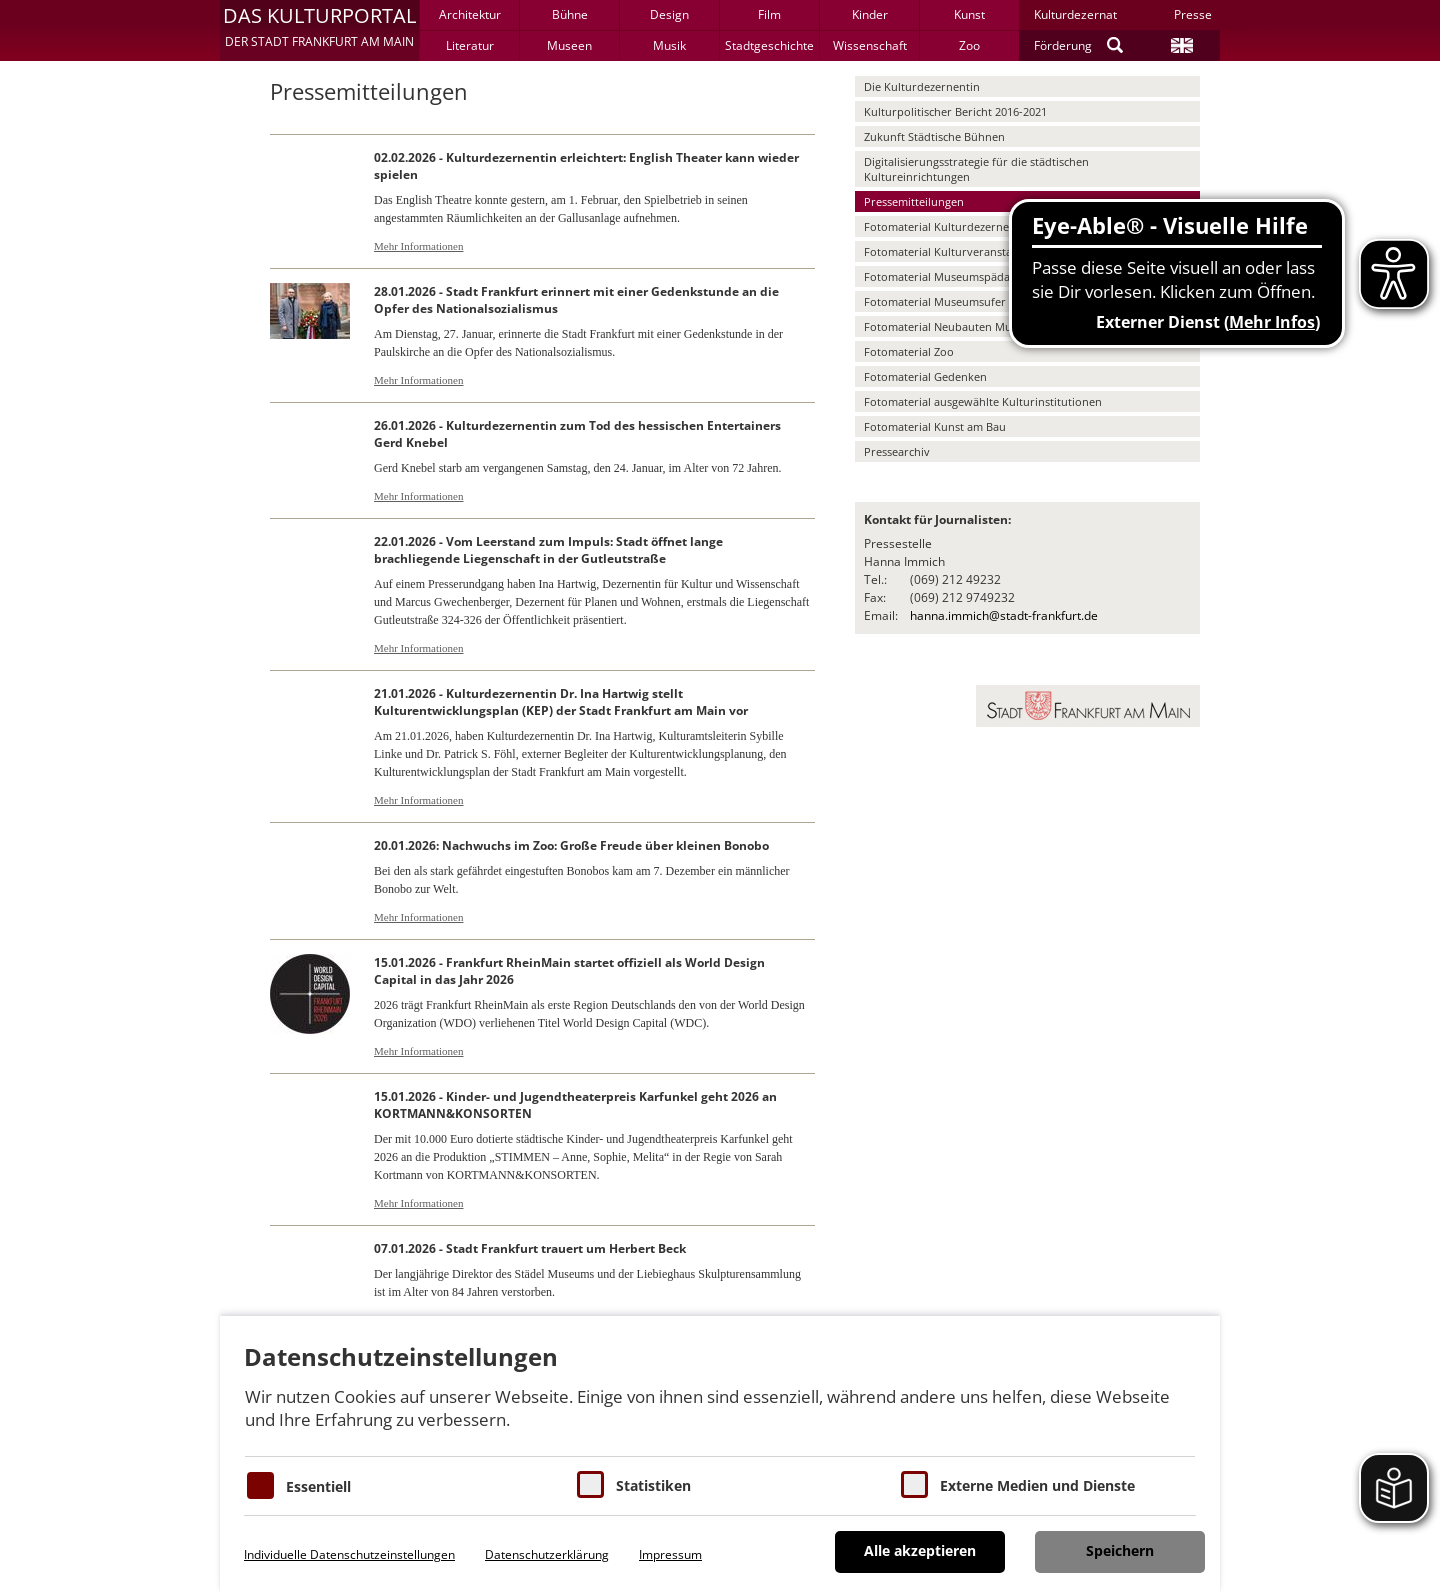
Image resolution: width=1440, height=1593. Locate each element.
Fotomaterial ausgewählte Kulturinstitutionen (983, 401)
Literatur (470, 45)
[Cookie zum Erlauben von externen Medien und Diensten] (914, 1484)
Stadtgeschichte (769, 45)
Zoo (969, 45)
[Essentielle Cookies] (260, 1485)
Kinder (870, 14)
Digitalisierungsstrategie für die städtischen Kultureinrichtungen (976, 169)
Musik (669, 45)
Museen (569, 45)
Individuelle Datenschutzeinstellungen (349, 1554)
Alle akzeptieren (920, 1550)
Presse (1193, 14)
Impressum (670, 1554)
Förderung (1063, 45)
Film (769, 14)
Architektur (470, 14)
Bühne (570, 14)
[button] (319, 30)
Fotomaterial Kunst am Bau (935, 426)
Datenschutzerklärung (547, 1554)
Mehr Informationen (419, 246)
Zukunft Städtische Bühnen (934, 136)
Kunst (969, 14)
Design (669, 14)
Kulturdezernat (1075, 14)
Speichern (1120, 1550)
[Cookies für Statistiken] (590, 1484)
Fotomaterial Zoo (909, 351)
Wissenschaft (870, 45)
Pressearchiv (897, 451)
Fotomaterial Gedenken (925, 376)
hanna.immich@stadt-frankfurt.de (1004, 615)
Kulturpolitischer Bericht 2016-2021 (955, 111)
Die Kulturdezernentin (922, 86)
